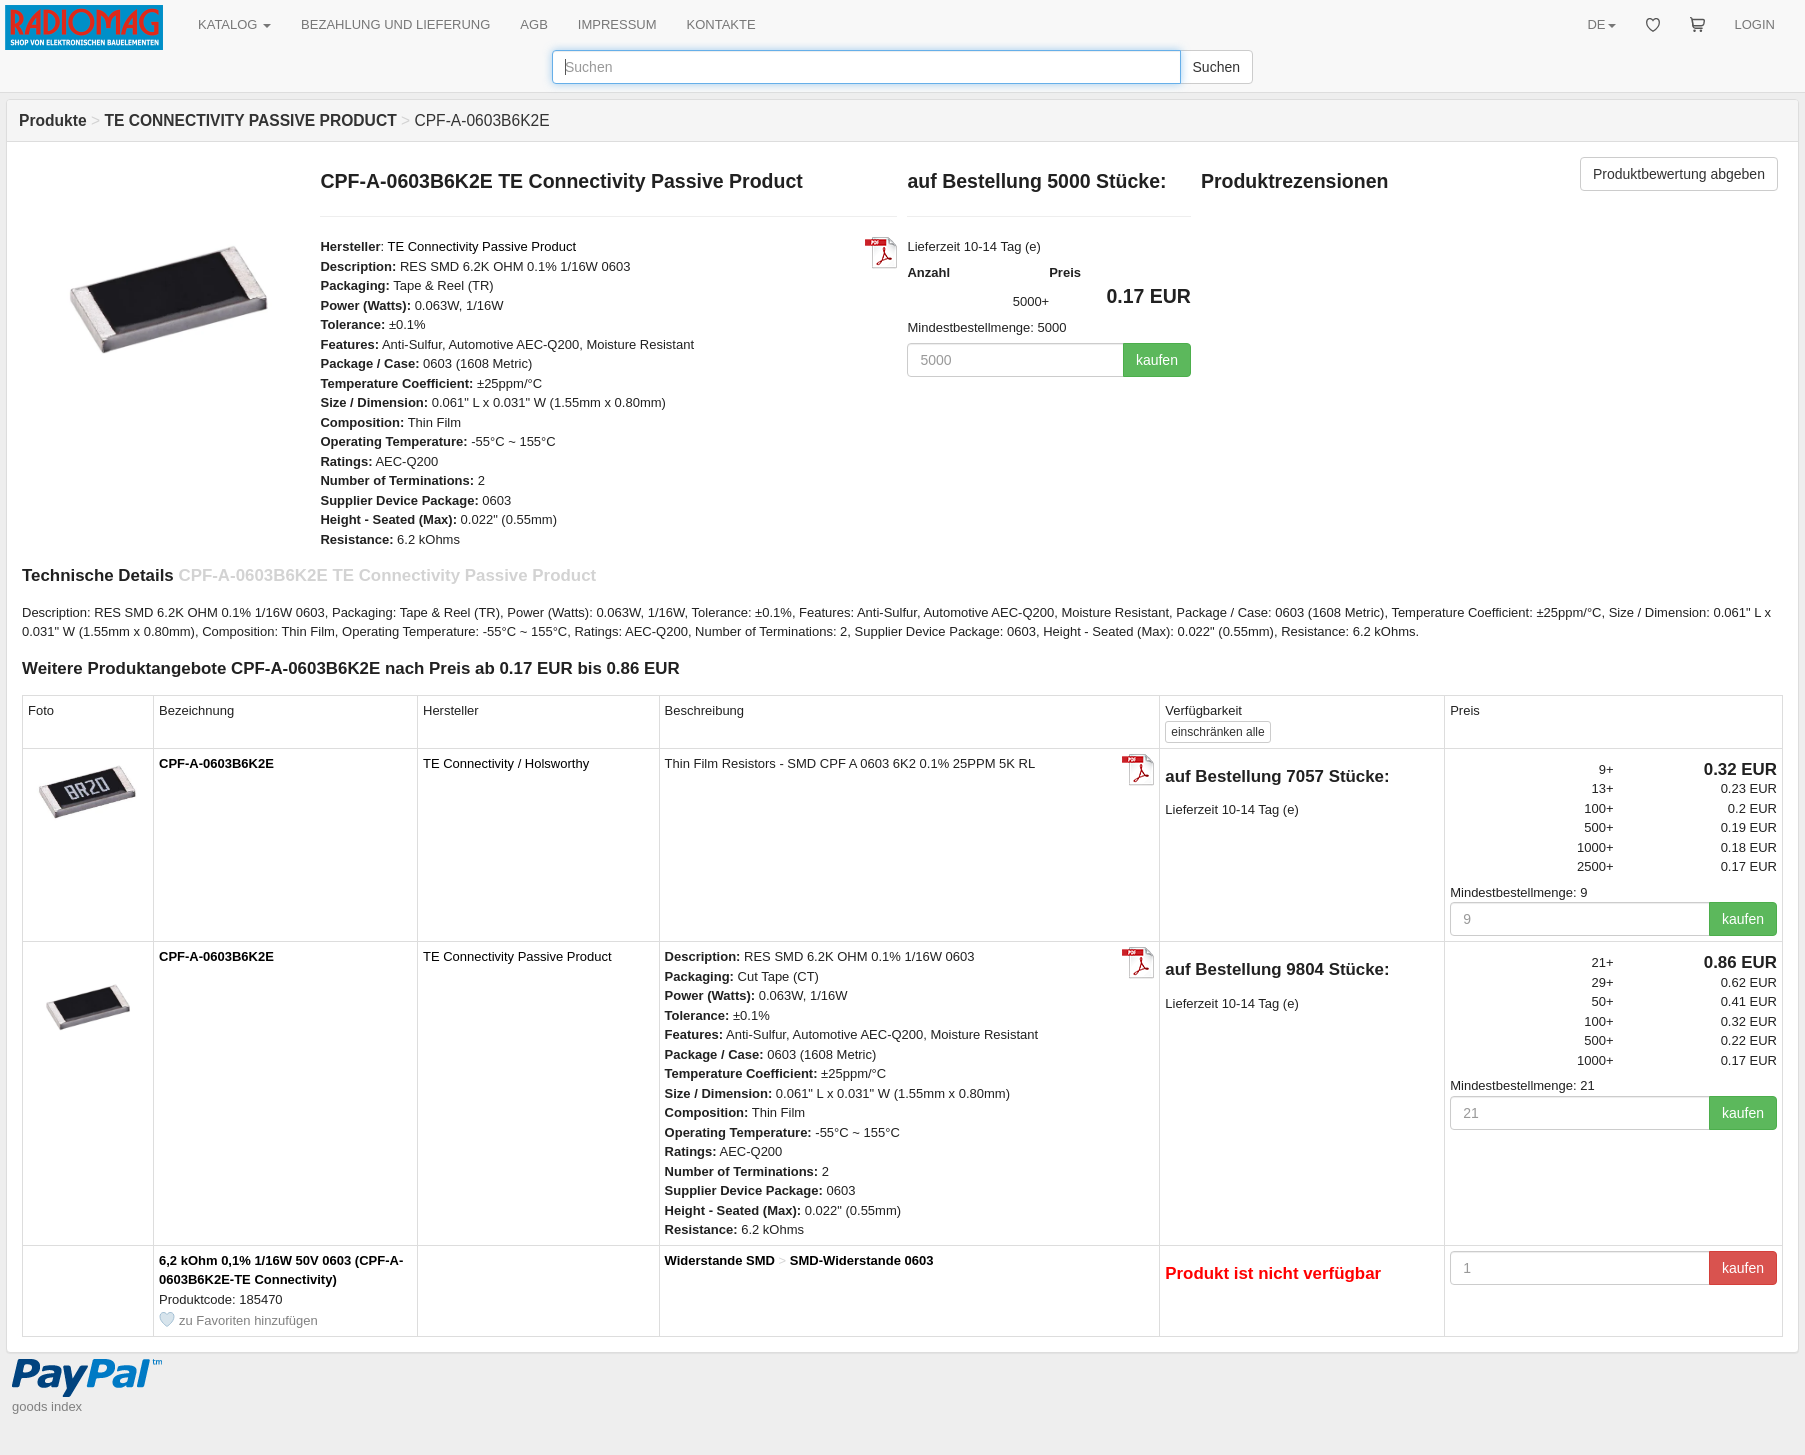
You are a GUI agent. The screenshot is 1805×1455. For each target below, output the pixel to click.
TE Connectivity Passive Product (481, 246)
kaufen (1157, 360)
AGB (533, 24)
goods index (47, 1406)
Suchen (1216, 67)
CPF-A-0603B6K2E (216, 763)
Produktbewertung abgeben (1679, 174)
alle (1217, 732)
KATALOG (234, 24)
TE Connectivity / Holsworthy (506, 763)
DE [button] (1601, 24)
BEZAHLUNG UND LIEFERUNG (395, 24)
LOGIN (1755, 24)
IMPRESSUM (617, 24)
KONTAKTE (721, 24)
